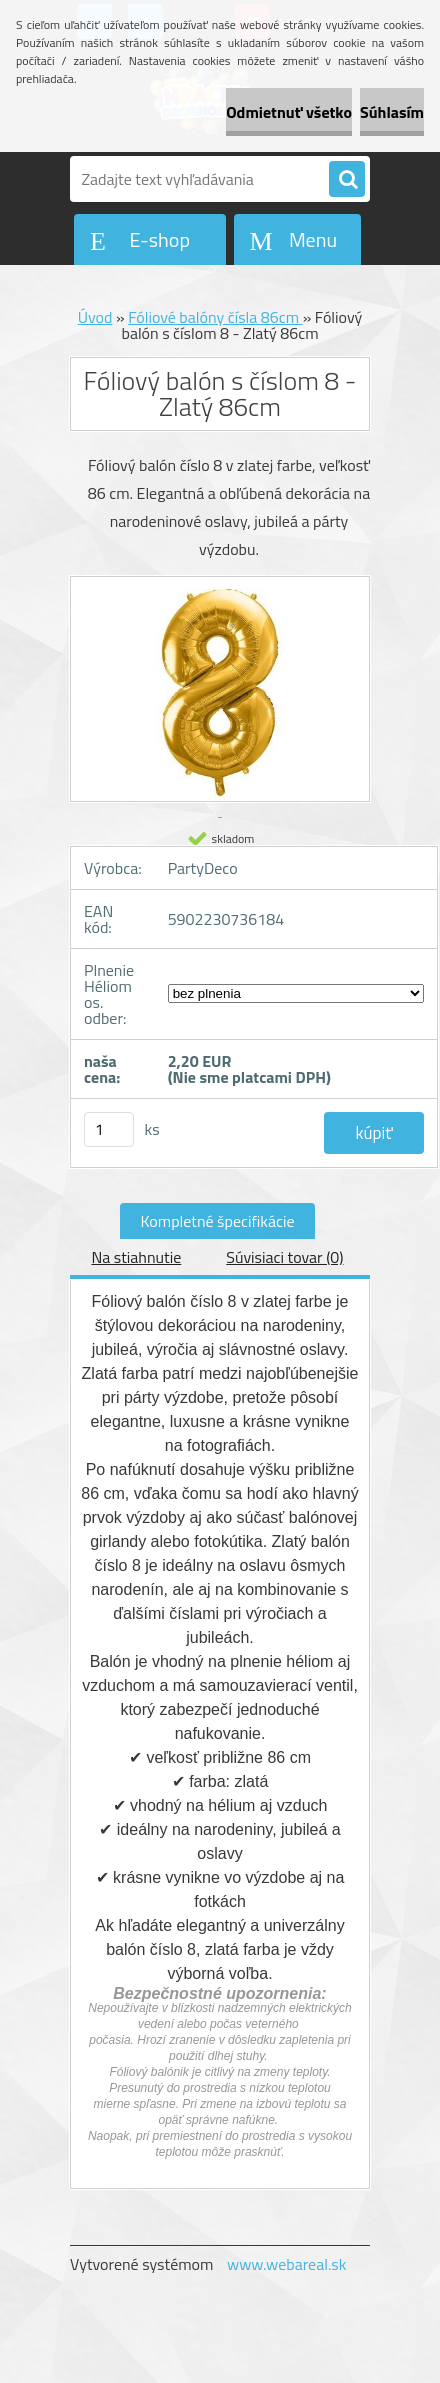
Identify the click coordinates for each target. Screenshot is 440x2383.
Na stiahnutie (136, 1257)
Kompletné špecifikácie (217, 1221)
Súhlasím (392, 112)
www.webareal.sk (287, 2264)
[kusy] (109, 1129)
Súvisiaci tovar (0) (284, 1257)
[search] (347, 180)
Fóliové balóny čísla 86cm (215, 317)
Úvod (95, 317)
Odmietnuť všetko (289, 112)
